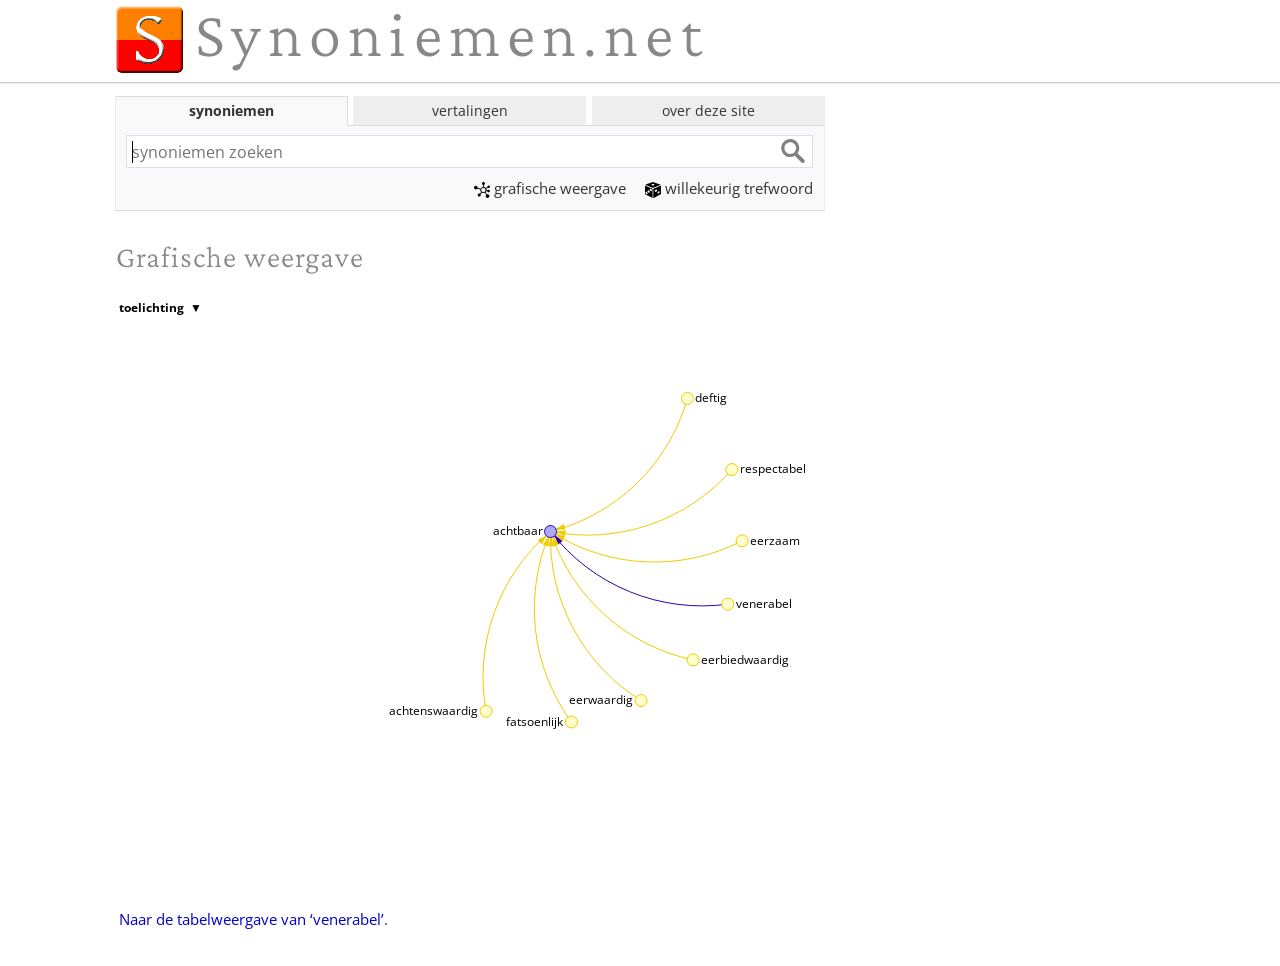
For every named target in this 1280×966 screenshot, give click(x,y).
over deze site (708, 110)
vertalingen (470, 110)
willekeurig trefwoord (729, 188)
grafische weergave (550, 188)
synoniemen (231, 110)
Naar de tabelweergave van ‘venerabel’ (251, 919)
